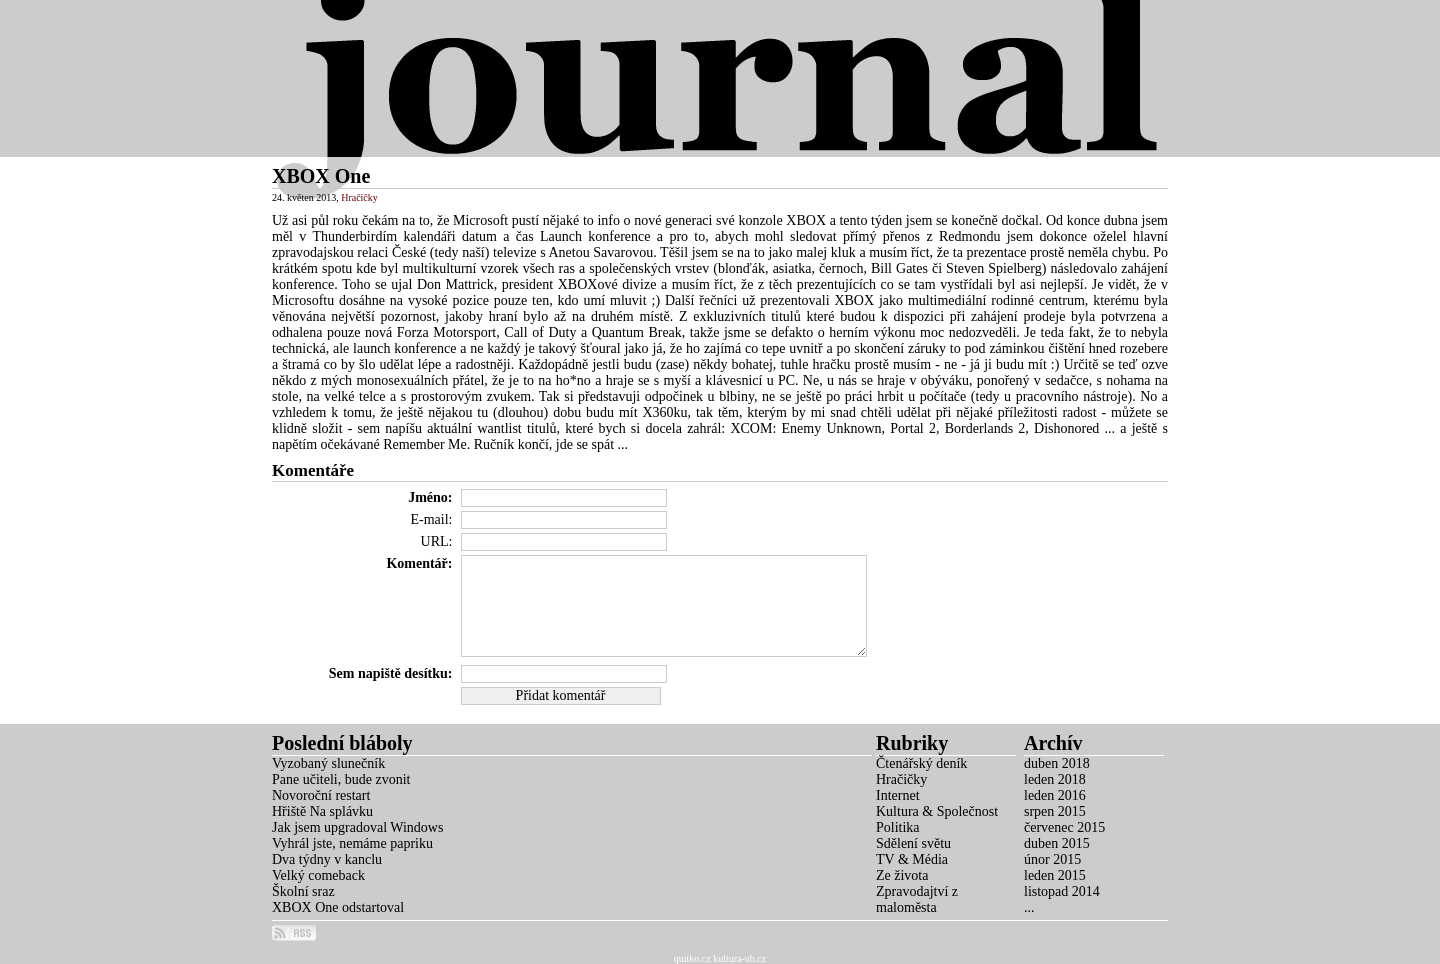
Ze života (902, 875)
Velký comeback (318, 875)
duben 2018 (1057, 763)
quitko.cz (692, 958)
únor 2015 (1052, 859)
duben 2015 (1057, 843)
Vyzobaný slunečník (328, 763)
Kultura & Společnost (937, 811)
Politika (898, 827)
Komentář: (419, 563)
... (1029, 907)
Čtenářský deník (921, 763)
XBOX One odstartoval (338, 907)
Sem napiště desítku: (391, 673)
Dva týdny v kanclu (327, 859)
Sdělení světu (913, 843)
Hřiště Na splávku (322, 811)
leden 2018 (1055, 779)
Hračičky (359, 197)
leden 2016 (1055, 795)
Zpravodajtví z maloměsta (917, 899)
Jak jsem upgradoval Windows (357, 827)
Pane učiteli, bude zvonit (341, 779)
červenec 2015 (1064, 827)
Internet (898, 795)
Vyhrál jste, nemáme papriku (352, 843)
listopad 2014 (1062, 891)
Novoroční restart (321, 795)
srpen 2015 (1055, 811)
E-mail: (432, 519)
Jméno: (430, 497)
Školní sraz (303, 891)
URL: (437, 541)
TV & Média (912, 859)
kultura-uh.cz (739, 958)
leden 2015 (1055, 875)
